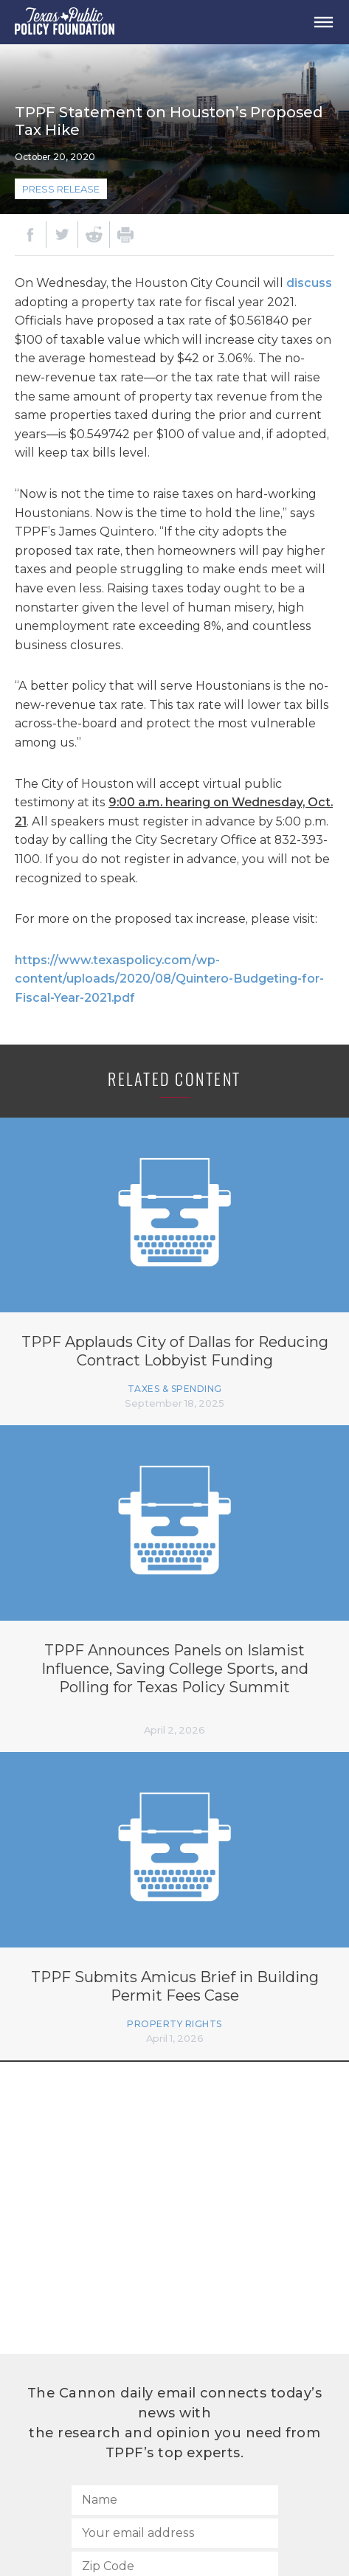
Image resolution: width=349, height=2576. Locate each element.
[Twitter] (61, 234)
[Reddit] (93, 234)
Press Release (61, 189)
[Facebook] (30, 234)
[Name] (175, 2500)
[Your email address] (175, 2533)
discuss (309, 283)
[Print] (125, 234)
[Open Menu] (323, 22)
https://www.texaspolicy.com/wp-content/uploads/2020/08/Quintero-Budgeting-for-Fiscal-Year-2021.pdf (169, 979)
